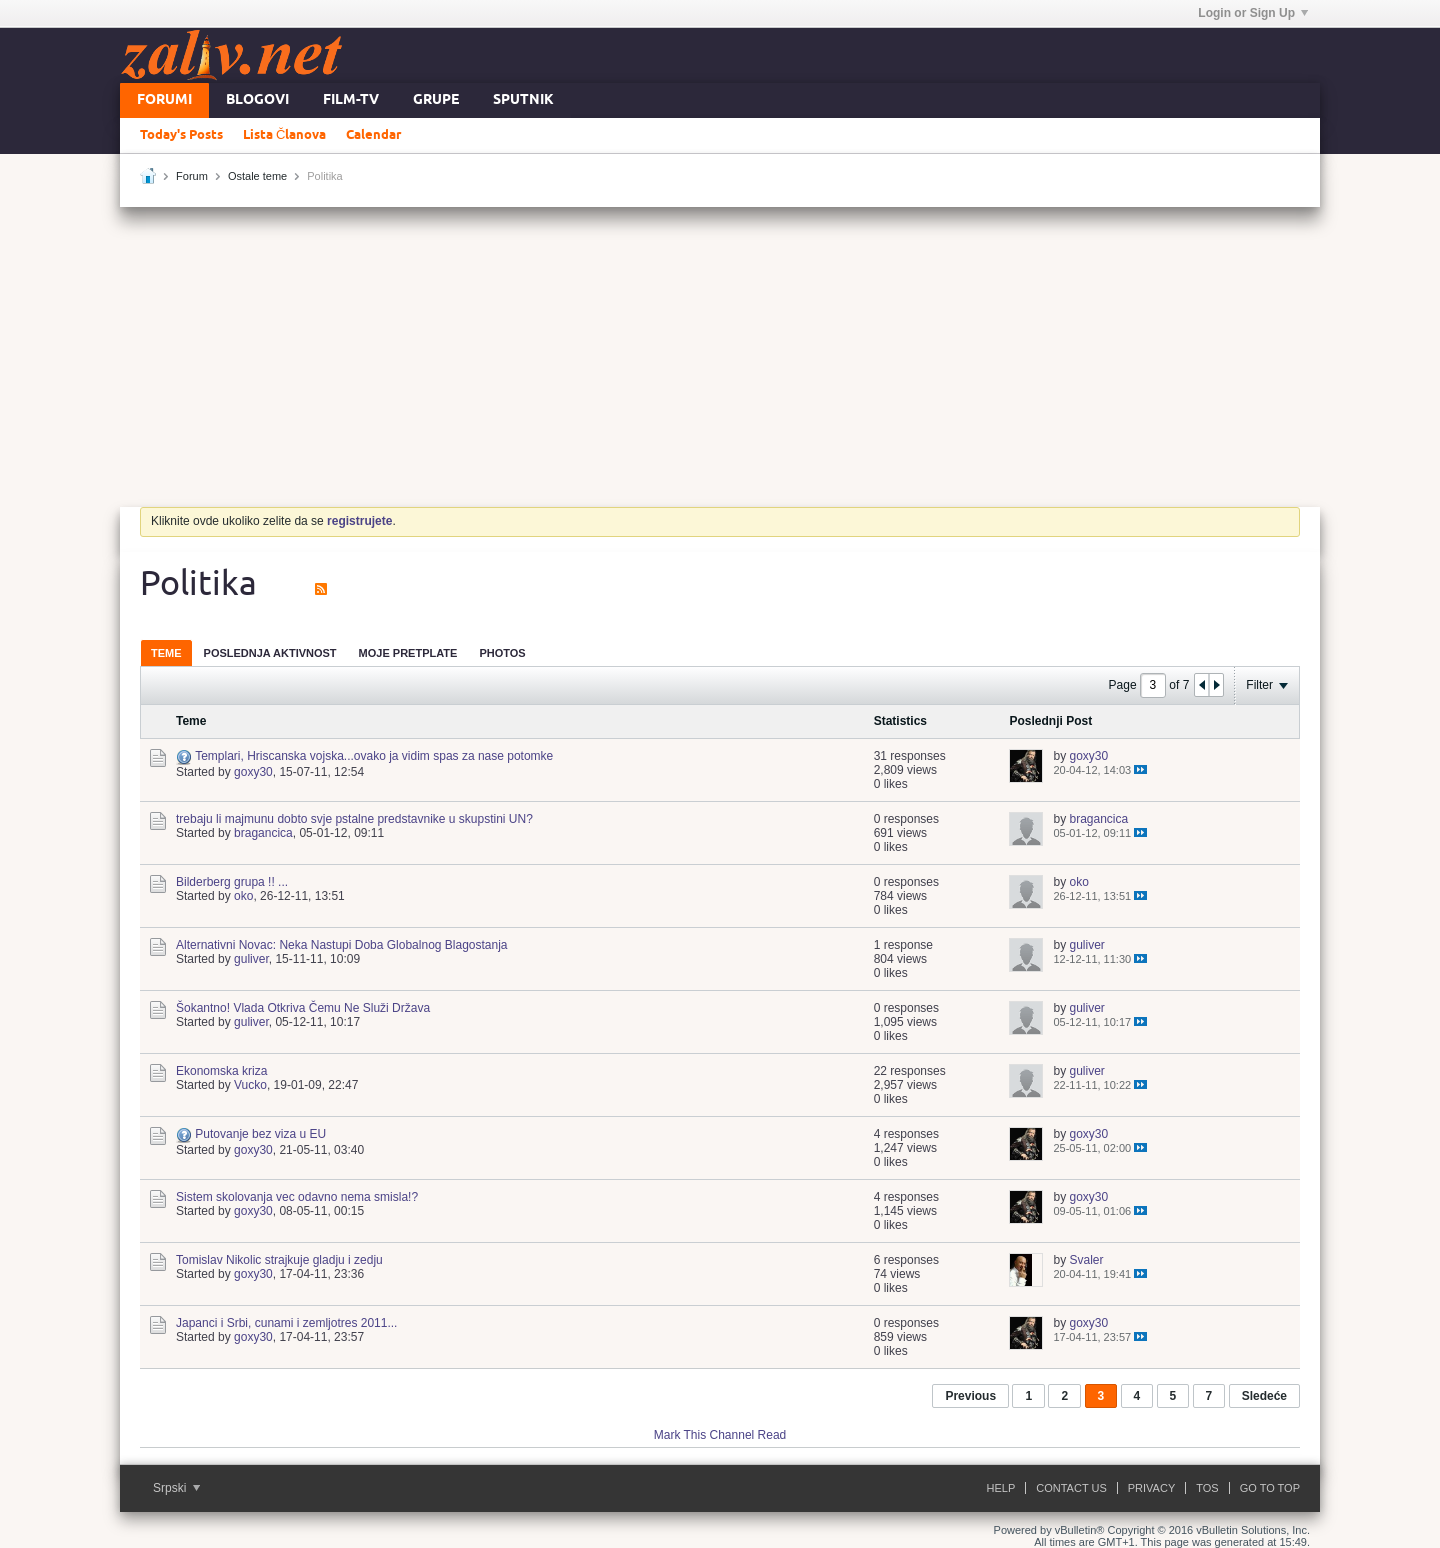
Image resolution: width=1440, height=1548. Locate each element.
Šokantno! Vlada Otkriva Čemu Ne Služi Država (303, 1008)
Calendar (373, 135)
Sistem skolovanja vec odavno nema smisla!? (297, 1197)
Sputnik (523, 100)
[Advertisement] (720, 357)
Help (1001, 1488)
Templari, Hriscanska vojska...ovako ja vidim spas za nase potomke (374, 756)
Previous (970, 1396)
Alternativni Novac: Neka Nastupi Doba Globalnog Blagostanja (342, 945)
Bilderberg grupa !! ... (232, 882)
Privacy (1151, 1488)
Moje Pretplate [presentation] (408, 653)
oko (243, 896)
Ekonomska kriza (221, 1071)
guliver (251, 959)
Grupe (436, 100)
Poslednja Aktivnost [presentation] (270, 653)
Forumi (164, 100)
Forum (192, 176)
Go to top (1270, 1488)
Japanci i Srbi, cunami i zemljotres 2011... (286, 1323)
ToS (1207, 1488)
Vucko (250, 1085)
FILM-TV (351, 100)
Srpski (176, 1488)
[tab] (166, 652)
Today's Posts (181, 135)
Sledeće (1264, 1396)
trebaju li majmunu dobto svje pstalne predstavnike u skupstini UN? (354, 819)
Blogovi (257, 100)
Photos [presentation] (502, 653)
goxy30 (253, 772)
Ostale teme (257, 176)
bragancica (263, 833)
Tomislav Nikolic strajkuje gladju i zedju (279, 1260)
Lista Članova (284, 135)
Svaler (1086, 1260)
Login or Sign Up (1253, 13)
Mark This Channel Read (720, 1435)
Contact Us (1071, 1488)
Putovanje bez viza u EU (260, 1134)
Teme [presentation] (166, 653)
